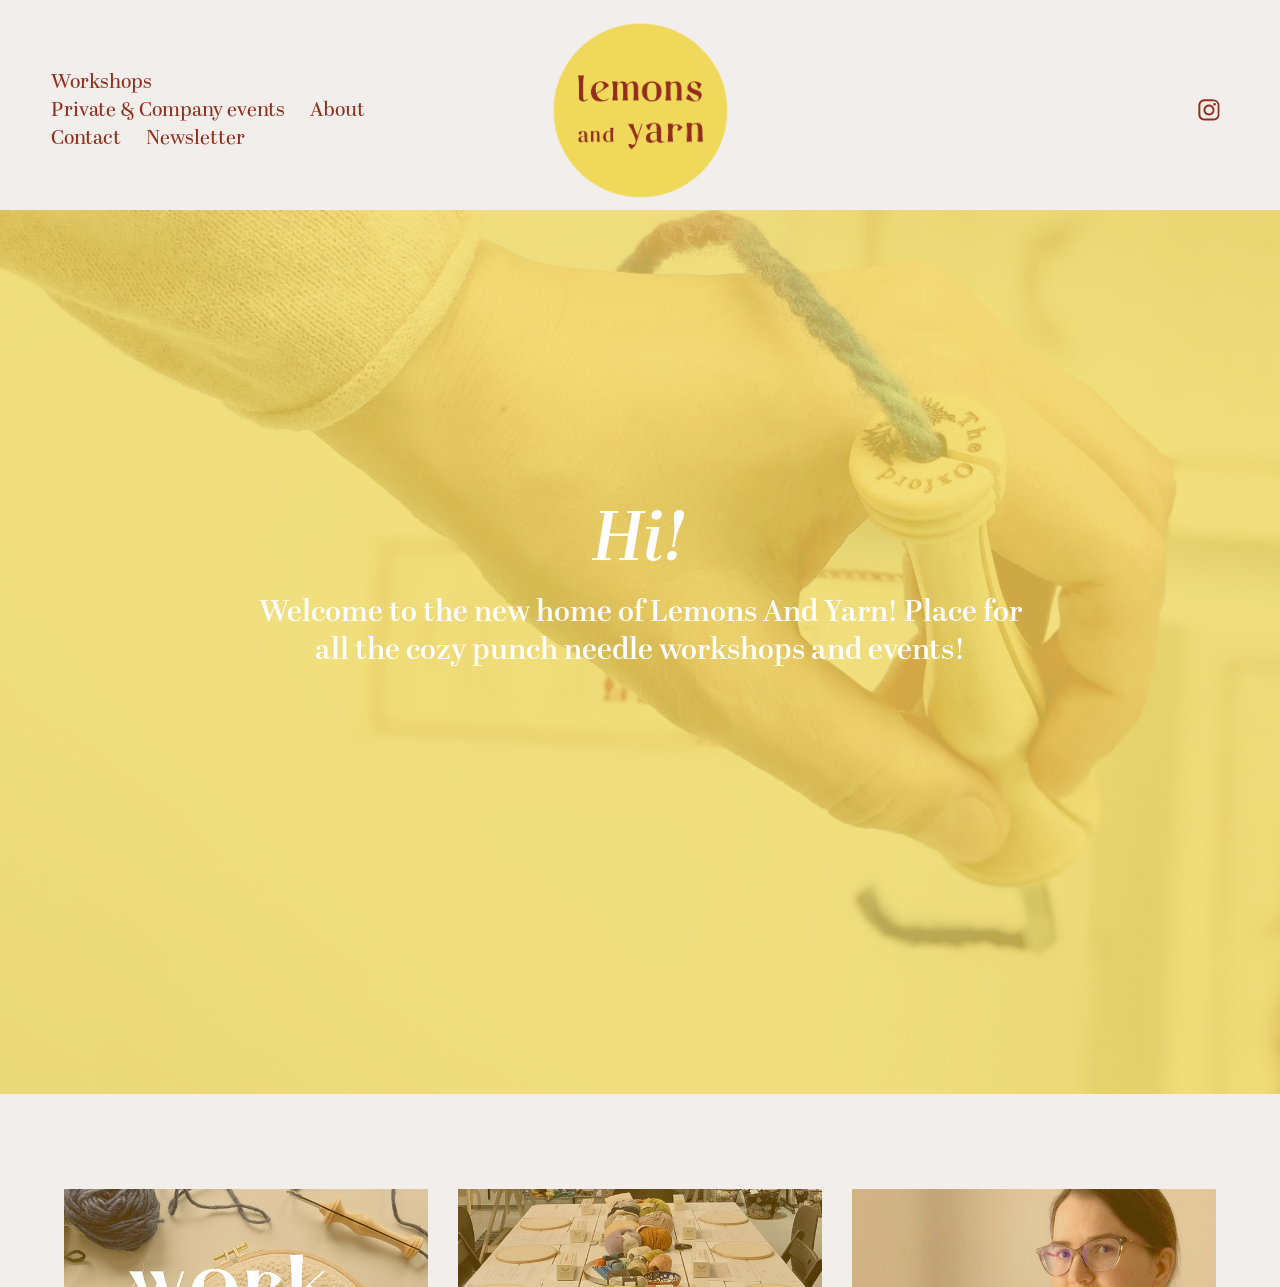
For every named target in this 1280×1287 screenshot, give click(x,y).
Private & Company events (168, 110)
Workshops (101, 82)
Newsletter (195, 138)
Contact (86, 138)
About (337, 110)
